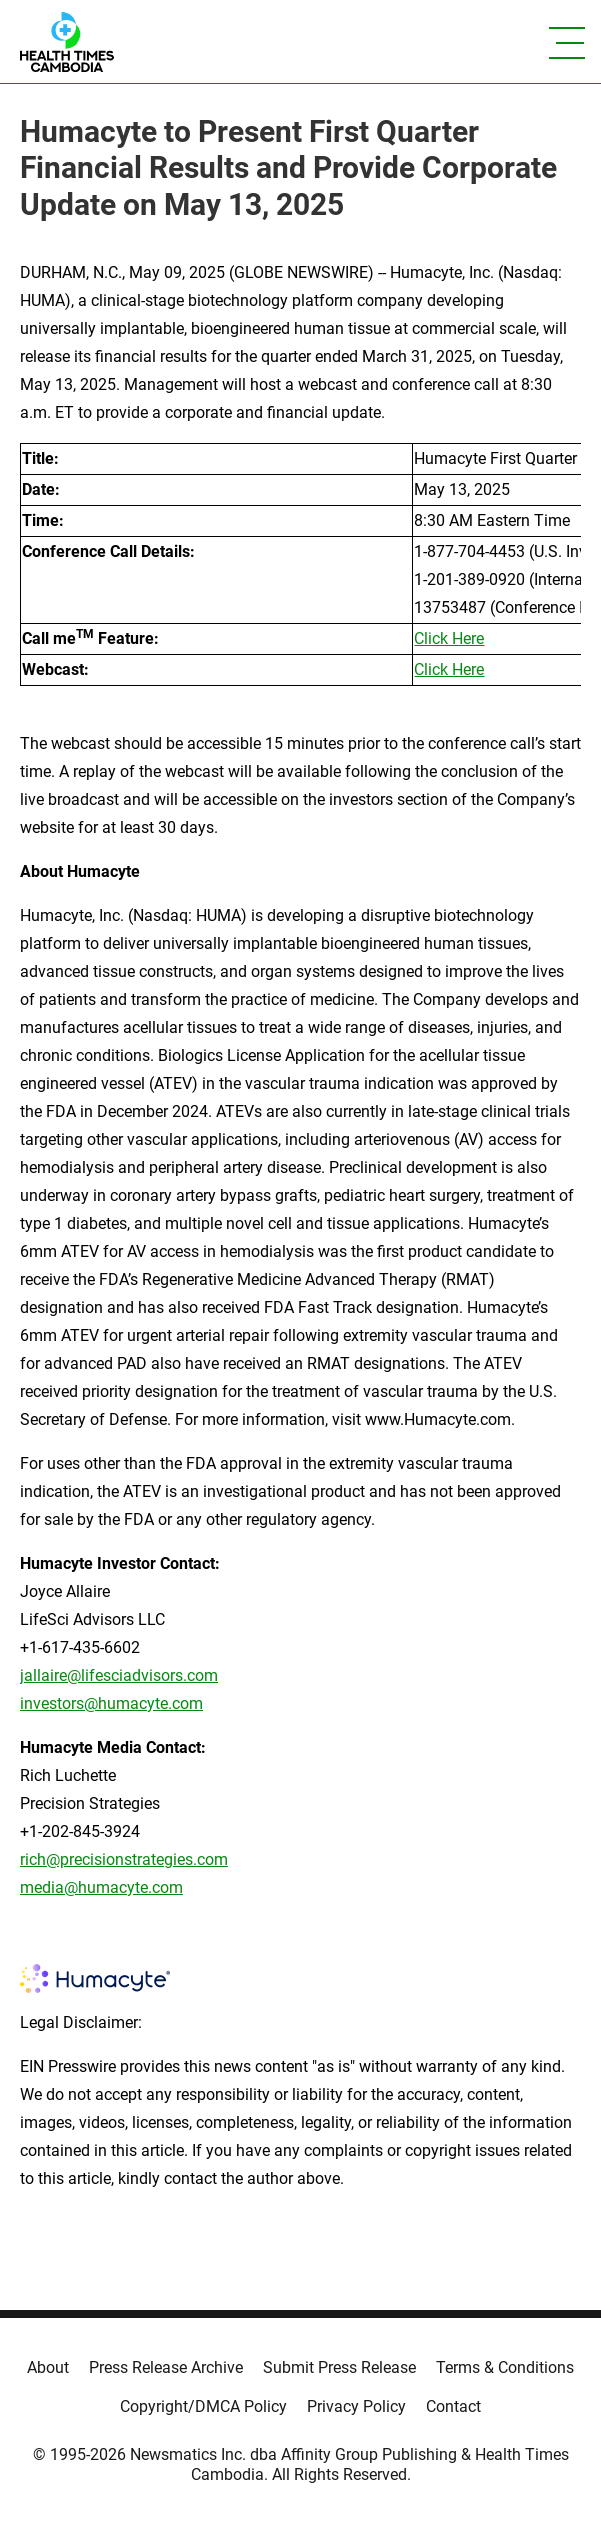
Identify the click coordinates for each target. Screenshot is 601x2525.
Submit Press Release (339, 2367)
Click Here (449, 638)
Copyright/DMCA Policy (203, 2406)
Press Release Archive (166, 2367)
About (48, 2367)
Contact (453, 2406)
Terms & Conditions (505, 2367)
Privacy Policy (356, 2406)
